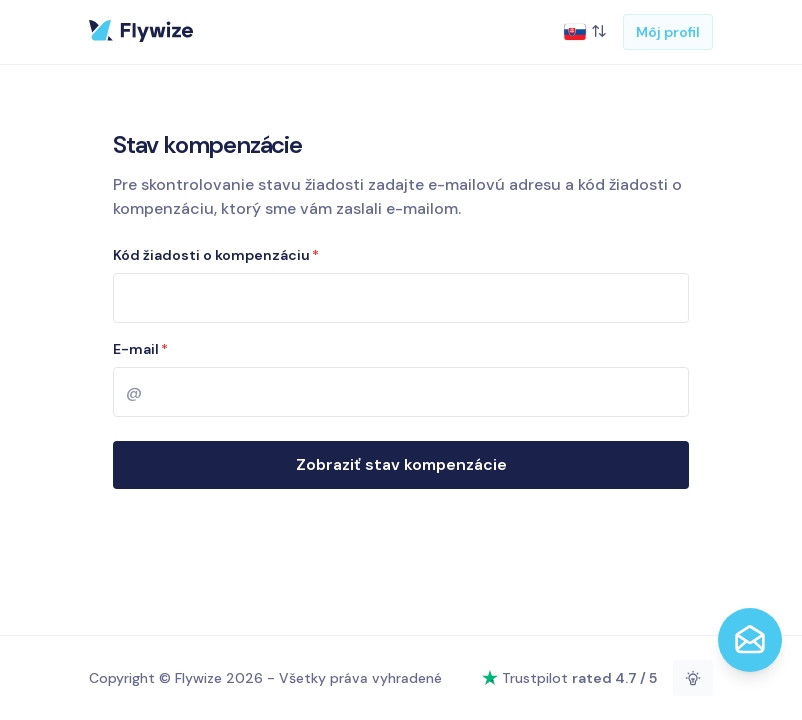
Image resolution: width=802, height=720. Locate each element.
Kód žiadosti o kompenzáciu (216, 255)
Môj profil (668, 32)
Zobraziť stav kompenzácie (401, 464)
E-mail (140, 349)
